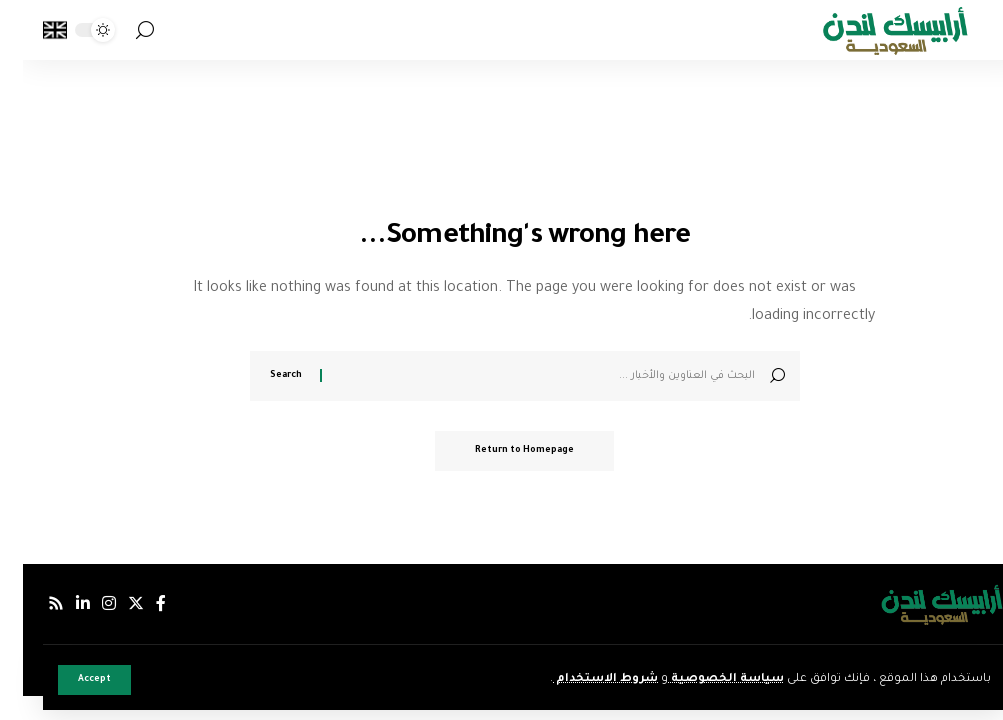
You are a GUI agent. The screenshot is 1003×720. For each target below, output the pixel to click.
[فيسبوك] (138, 603)
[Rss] (33, 603)
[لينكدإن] (60, 603)
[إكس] (113, 603)
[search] (122, 30)
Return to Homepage (501, 451)
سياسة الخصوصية (703, 679)
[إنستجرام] (86, 603)
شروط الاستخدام (582, 679)
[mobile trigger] (966, 30)
